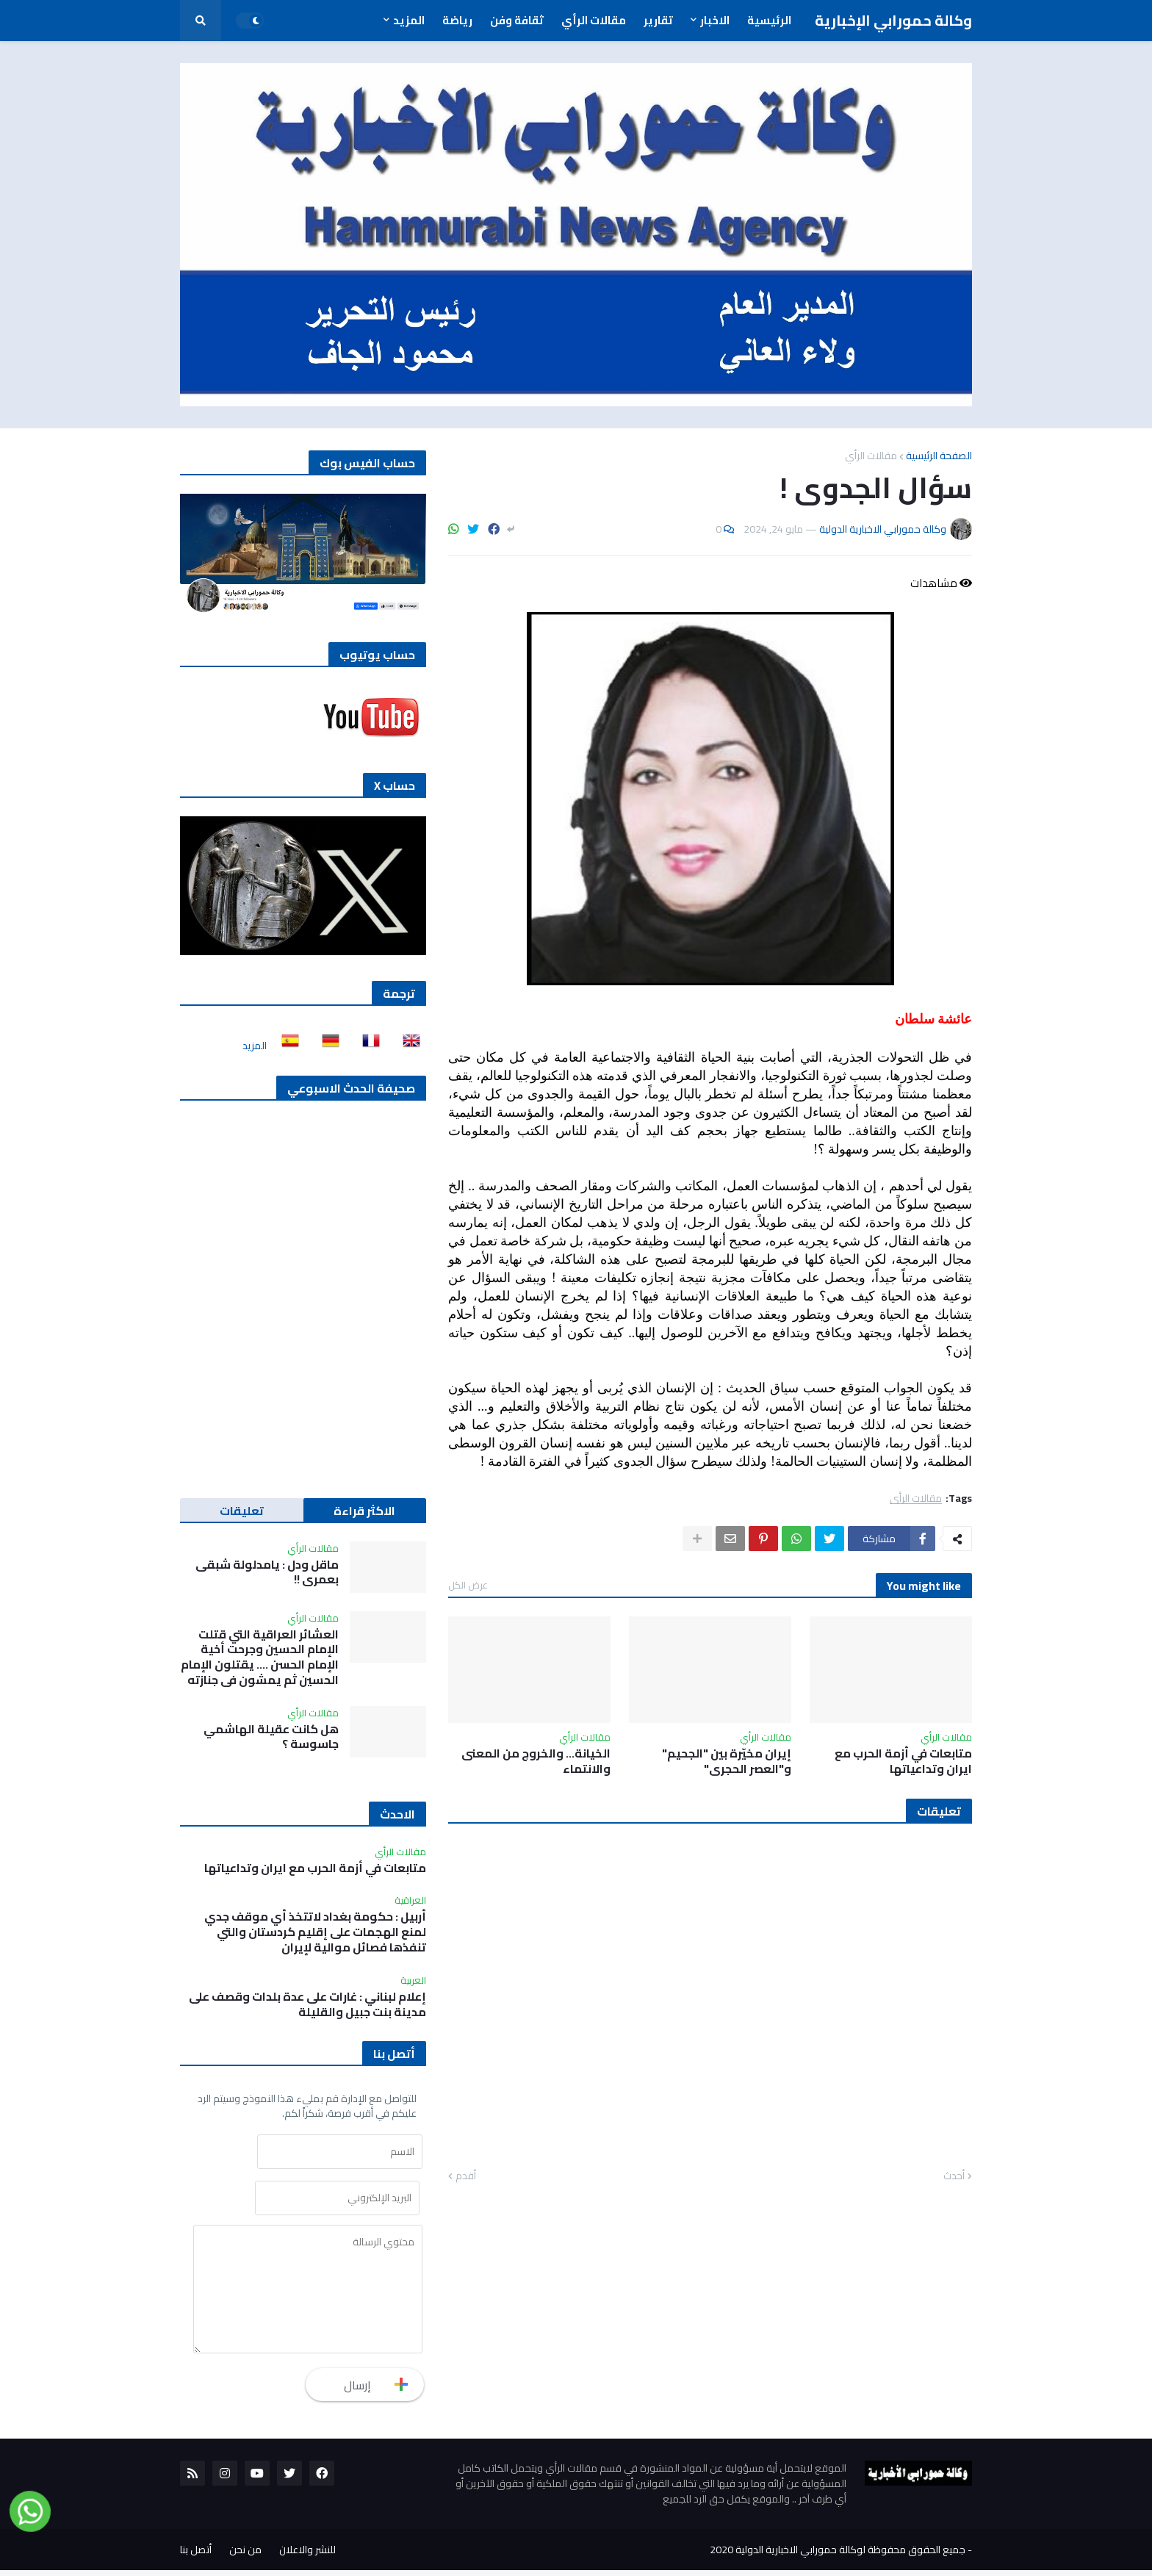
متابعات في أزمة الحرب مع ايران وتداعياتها (903, 1761)
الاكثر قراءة (364, 1511)
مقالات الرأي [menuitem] (593, 20)
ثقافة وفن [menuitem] (517, 20)
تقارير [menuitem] (658, 20)
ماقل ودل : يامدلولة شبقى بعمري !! (267, 1572)
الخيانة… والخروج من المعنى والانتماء (536, 1761)
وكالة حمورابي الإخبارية (893, 20)
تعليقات (242, 1511)
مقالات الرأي (871, 455)
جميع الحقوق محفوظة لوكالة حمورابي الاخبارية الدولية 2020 (837, 2555)
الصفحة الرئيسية (939, 455)
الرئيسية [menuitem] (769, 20)
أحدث (954, 2176)
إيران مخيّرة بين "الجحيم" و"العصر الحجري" (726, 1761)
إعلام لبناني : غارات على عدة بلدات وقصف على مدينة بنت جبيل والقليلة (307, 2004)
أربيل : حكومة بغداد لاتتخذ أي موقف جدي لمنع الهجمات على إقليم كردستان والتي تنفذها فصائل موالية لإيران (315, 1931)
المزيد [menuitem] (409, 20)
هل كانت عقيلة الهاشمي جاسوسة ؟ (271, 1736)
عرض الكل (468, 1585)
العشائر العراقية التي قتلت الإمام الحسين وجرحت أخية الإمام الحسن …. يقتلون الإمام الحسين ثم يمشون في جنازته (260, 1657)
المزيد (254, 1045)
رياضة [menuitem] (457, 20)
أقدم (466, 2176)
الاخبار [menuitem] (715, 20)
